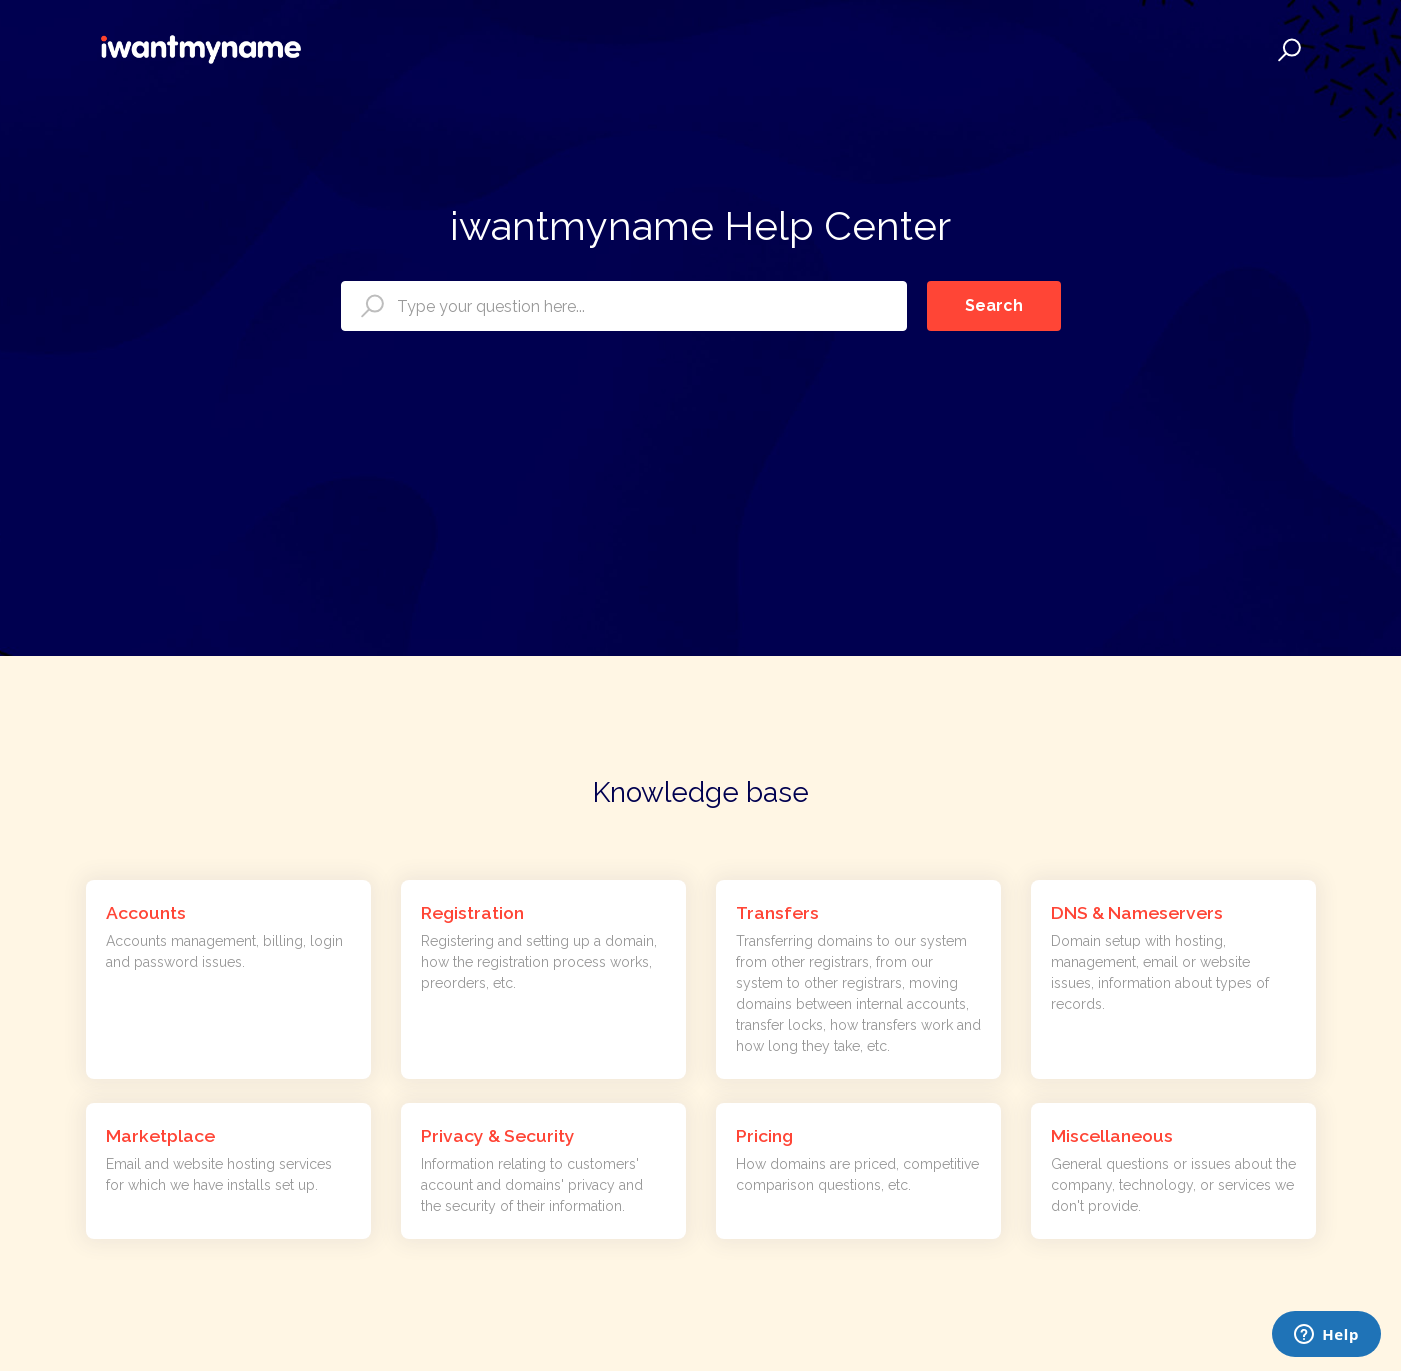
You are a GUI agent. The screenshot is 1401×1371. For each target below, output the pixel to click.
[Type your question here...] (624, 306)
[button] (1286, 49)
